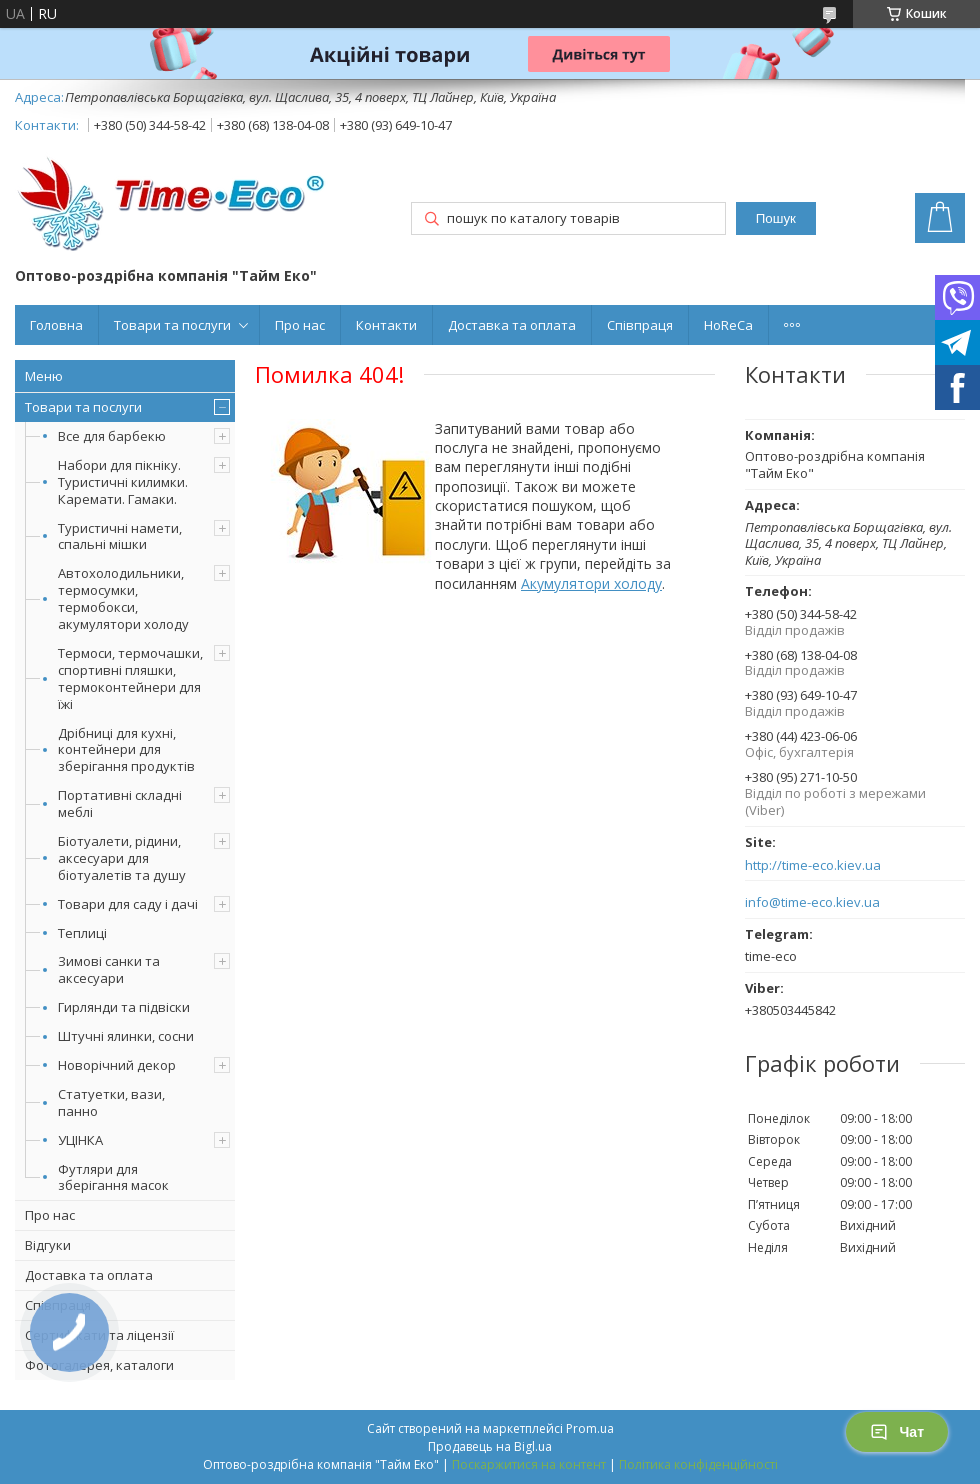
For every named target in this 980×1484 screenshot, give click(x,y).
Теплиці (82, 933)
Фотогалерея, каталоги (99, 1365)
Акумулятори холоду (591, 583)
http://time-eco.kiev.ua (813, 865)
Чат (897, 1432)
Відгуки (48, 1245)
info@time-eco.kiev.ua (812, 902)
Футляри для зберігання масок (113, 1177)
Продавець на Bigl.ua (490, 1446)
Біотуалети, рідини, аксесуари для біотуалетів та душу (122, 858)
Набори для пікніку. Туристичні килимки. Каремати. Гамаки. (123, 482)
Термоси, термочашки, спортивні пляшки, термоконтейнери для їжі (130, 678)
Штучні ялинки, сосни (126, 1036)
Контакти (386, 325)
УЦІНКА (80, 1140)
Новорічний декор (117, 1065)
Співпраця (640, 325)
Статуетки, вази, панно (111, 1102)
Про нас (300, 325)
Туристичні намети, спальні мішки (120, 536)
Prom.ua (590, 1428)
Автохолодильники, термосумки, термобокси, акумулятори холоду (123, 598)
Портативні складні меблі (120, 803)
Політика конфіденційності (698, 1464)
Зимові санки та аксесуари (109, 969)
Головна (56, 325)
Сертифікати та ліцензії (99, 1335)
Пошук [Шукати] (776, 218)
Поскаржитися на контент (529, 1464)
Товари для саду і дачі (128, 904)
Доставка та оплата (512, 325)
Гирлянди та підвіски (124, 1007)
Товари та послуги (172, 325)
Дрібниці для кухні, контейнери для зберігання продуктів (126, 750)
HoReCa (728, 325)
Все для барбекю (112, 436)
